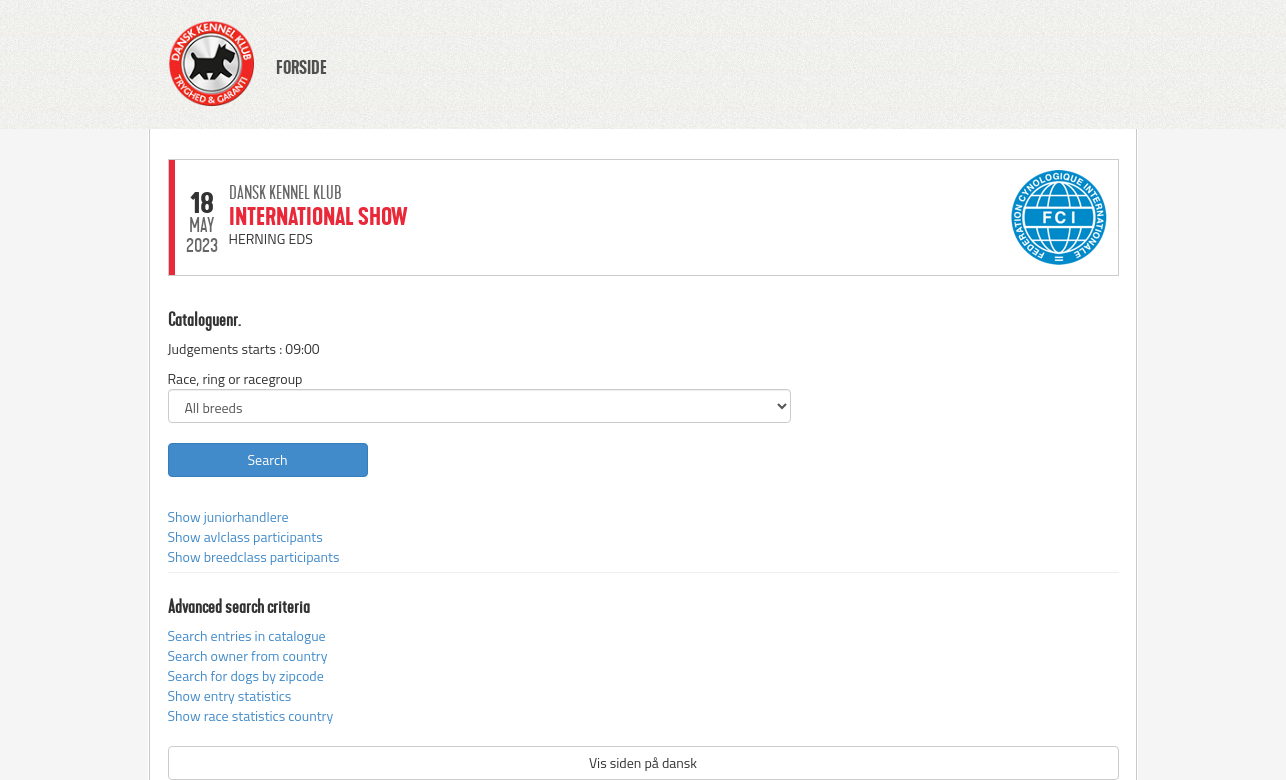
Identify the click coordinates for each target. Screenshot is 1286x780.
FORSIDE (301, 68)
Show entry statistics (230, 695)
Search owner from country (248, 655)
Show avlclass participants (245, 536)
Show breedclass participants (254, 556)
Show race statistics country (251, 715)
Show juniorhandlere (228, 516)
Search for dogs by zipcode (246, 675)
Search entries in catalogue (247, 635)
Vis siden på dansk (643, 762)
